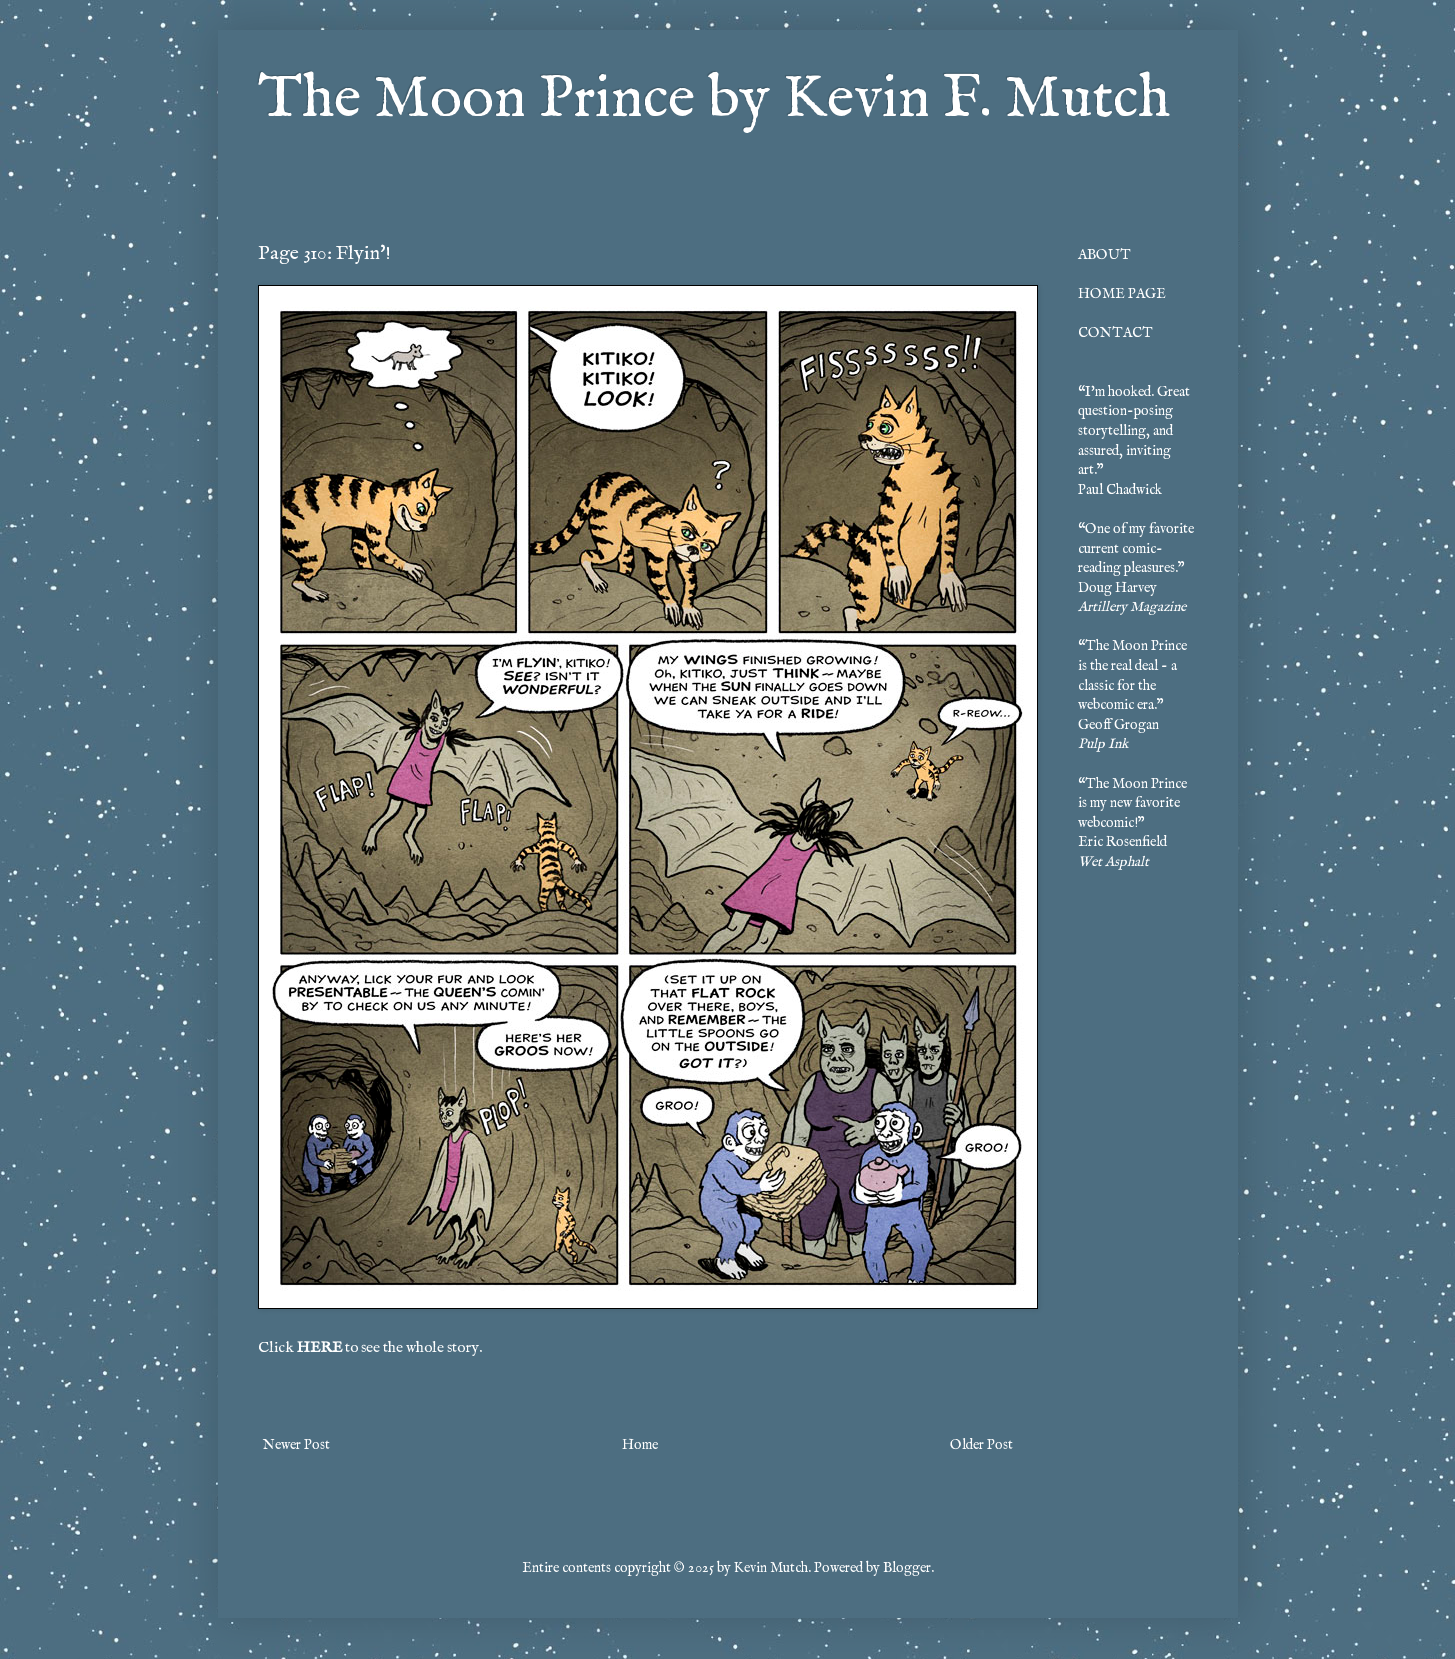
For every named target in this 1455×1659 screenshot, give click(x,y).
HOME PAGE (1122, 294)
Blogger (907, 1568)
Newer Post (296, 1445)
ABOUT (1104, 255)
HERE (319, 1348)
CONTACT (1115, 333)
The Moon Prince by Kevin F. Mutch (714, 100)
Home (640, 1445)
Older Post (981, 1445)
